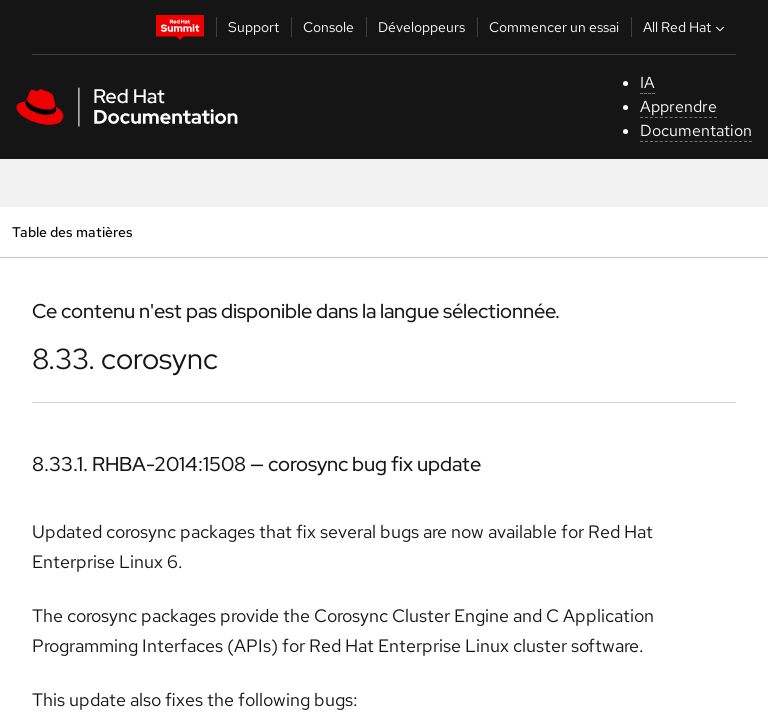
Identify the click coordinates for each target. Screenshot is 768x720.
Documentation (696, 130)
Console (328, 27)
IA (647, 82)
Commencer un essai (554, 27)
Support (253, 27)
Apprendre (678, 106)
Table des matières (72, 231)
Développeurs (421, 27)
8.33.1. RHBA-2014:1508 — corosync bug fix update (256, 464)
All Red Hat (686, 27)
